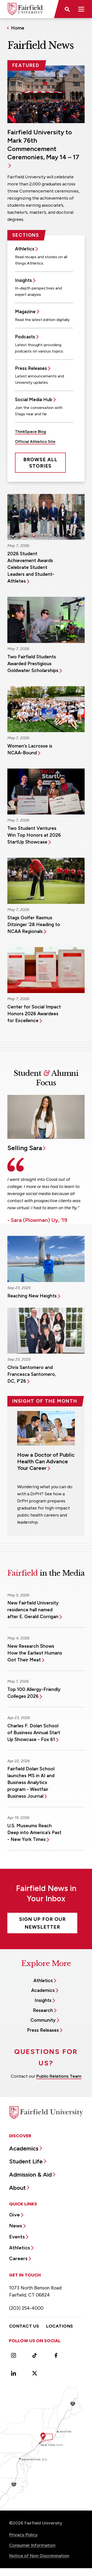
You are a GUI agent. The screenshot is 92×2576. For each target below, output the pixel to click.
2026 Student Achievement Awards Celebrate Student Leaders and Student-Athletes (30, 567)
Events (17, 2237)
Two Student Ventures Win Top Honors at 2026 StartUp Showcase (34, 835)
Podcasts (25, 337)
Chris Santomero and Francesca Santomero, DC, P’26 (31, 1374)
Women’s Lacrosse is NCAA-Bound (29, 749)
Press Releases (31, 368)
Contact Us (24, 2326)
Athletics (24, 249)
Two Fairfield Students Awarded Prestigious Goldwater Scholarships (32, 663)
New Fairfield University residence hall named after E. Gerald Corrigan (33, 1609)
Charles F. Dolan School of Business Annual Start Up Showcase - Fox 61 (33, 1732)
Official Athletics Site (35, 441)
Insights (23, 280)
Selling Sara (24, 1148)
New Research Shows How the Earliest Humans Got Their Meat (34, 1653)
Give (14, 2215)
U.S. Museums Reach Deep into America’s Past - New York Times (34, 1832)
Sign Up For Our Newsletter (42, 1923)
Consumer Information (32, 2545)
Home (17, 28)
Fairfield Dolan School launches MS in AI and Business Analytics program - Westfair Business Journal (30, 1782)
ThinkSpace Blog (30, 431)
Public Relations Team (58, 2076)
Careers (18, 2258)
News (15, 2226)
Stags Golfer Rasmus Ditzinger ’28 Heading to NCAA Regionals (33, 924)
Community (43, 2020)
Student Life (26, 2161)
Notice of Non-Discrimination (39, 2555)
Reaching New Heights (32, 1296)
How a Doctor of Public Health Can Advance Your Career (46, 1461)
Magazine (25, 311)
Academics (43, 1990)
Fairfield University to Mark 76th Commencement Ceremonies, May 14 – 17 (43, 144)
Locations (59, 2326)
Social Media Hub (33, 399)
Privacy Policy (23, 2534)
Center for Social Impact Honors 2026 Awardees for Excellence (34, 1013)
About (17, 2187)
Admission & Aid (30, 2174)
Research (43, 2010)
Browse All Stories (40, 463)
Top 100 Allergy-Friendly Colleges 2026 (34, 1693)
